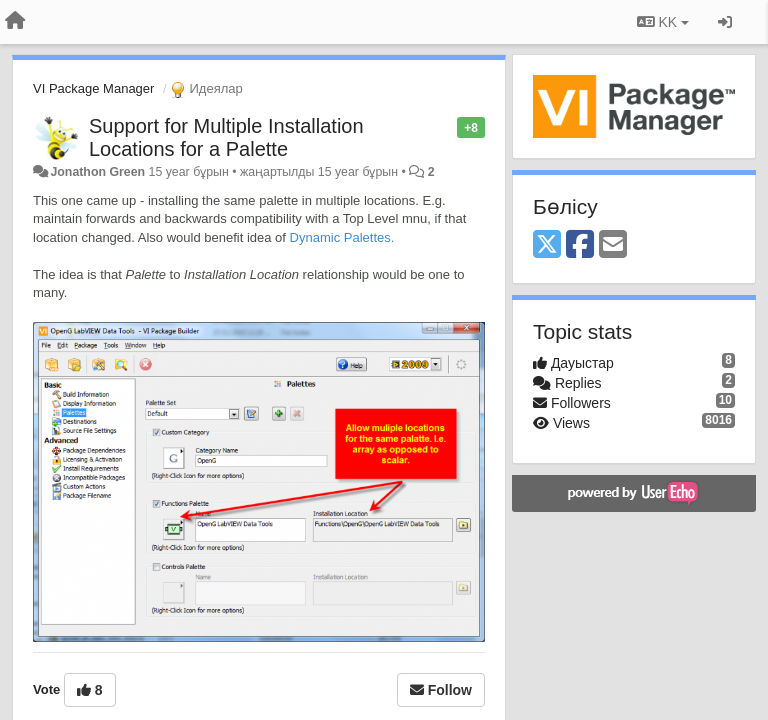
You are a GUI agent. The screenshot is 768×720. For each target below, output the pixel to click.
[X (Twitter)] (547, 245)
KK (663, 22)
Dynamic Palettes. (342, 237)
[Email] (613, 245)
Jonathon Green (97, 172)
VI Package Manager (93, 88)
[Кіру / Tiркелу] (725, 22)
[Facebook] (580, 245)
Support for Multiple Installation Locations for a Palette (226, 137)
